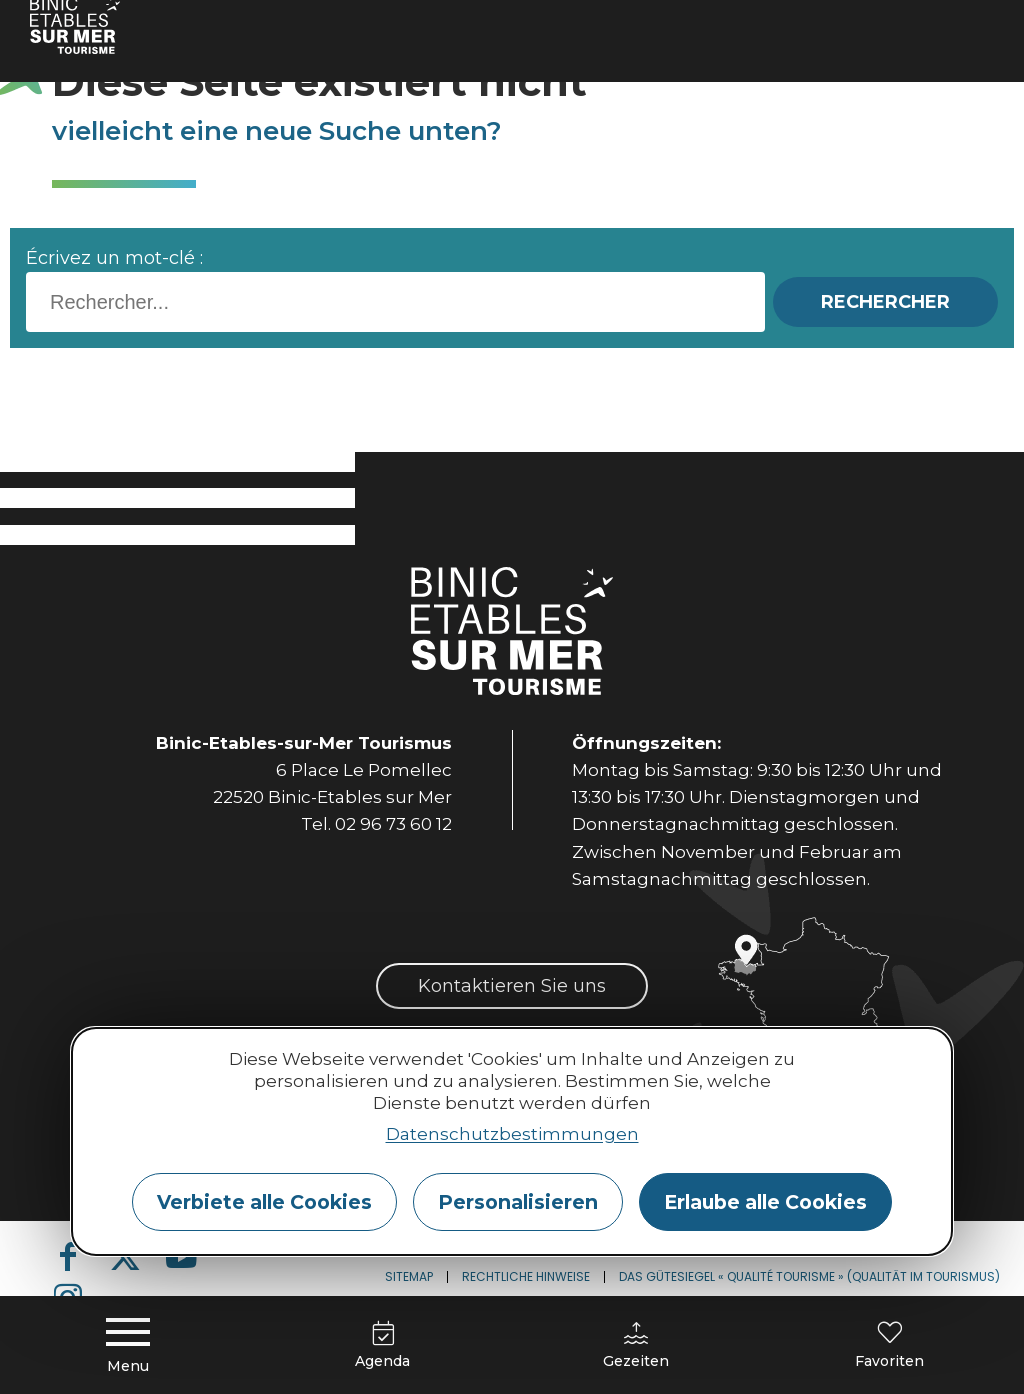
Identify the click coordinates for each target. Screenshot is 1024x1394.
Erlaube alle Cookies (765, 1202)
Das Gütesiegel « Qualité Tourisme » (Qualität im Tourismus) (809, 1276)
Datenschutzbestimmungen (512, 1134)
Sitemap (409, 1276)
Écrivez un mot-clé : (114, 258)
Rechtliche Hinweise (526, 1276)
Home (71, 24)
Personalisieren (518, 1202)
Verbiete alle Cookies (264, 1202)
